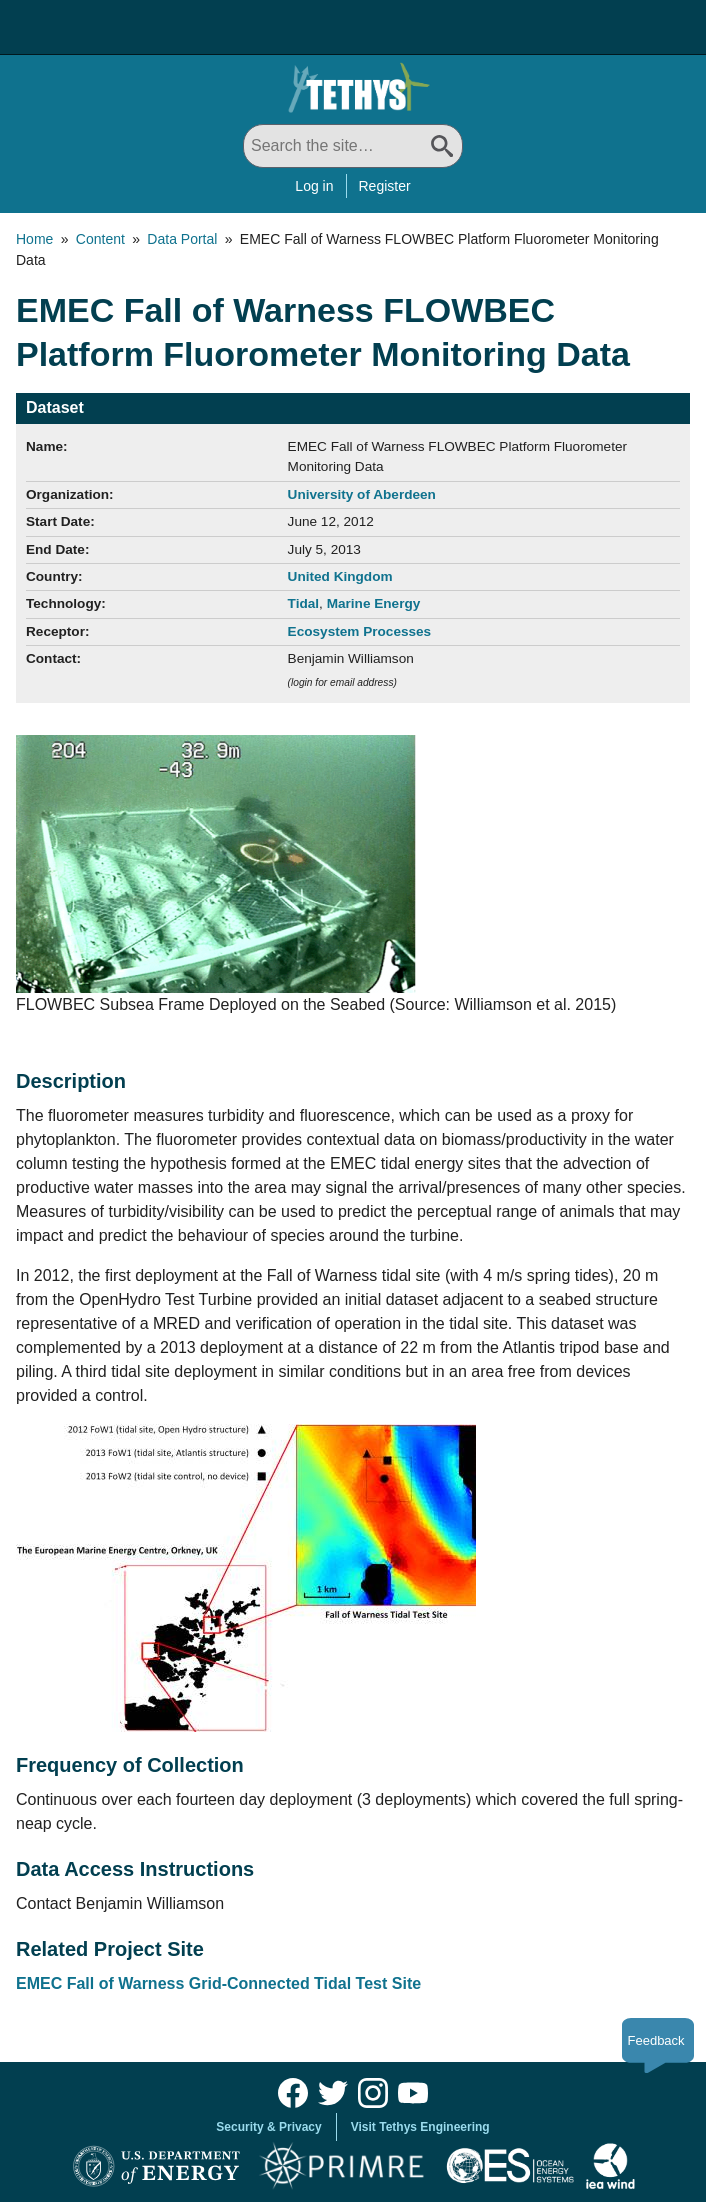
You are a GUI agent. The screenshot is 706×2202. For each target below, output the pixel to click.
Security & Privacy (268, 2127)
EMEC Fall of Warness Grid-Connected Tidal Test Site (218, 1983)
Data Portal (182, 239)
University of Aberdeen (362, 494)
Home (34, 239)
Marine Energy (374, 603)
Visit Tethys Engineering (420, 2127)
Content (100, 239)
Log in (314, 186)
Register (385, 186)
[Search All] (353, 146)
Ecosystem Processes (360, 631)
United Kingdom (340, 576)
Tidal (303, 603)
